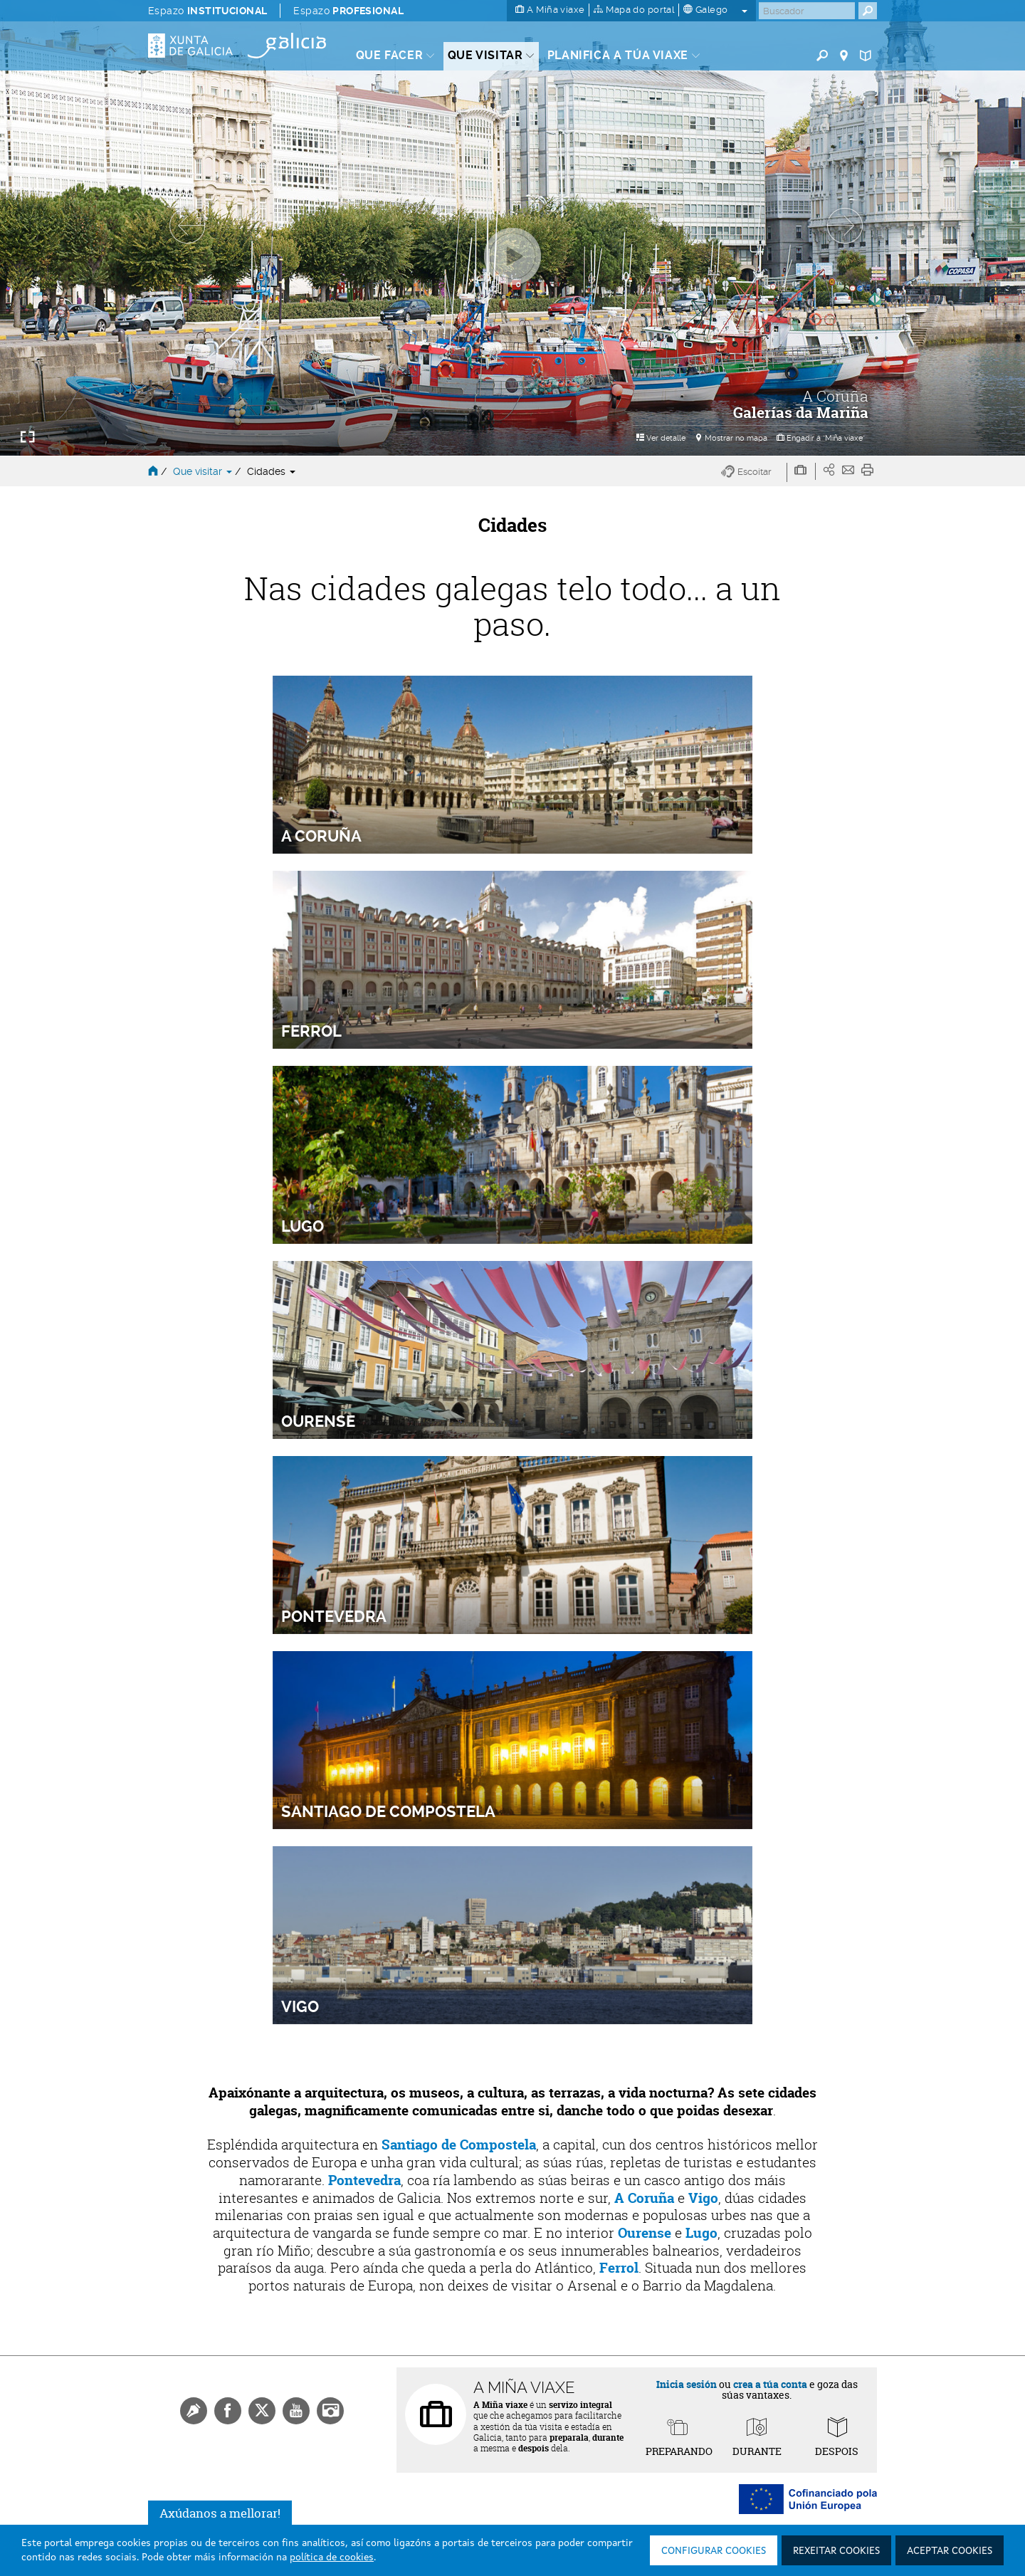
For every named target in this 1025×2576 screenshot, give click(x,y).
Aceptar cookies (949, 2551)
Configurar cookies (713, 2551)
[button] (754, 472)
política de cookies (332, 2557)
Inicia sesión (686, 2384)
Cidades (271, 471)
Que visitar (204, 471)
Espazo (207, 10)
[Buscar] (807, 10)
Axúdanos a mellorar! (219, 2513)
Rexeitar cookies (836, 2551)
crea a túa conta (770, 2384)
